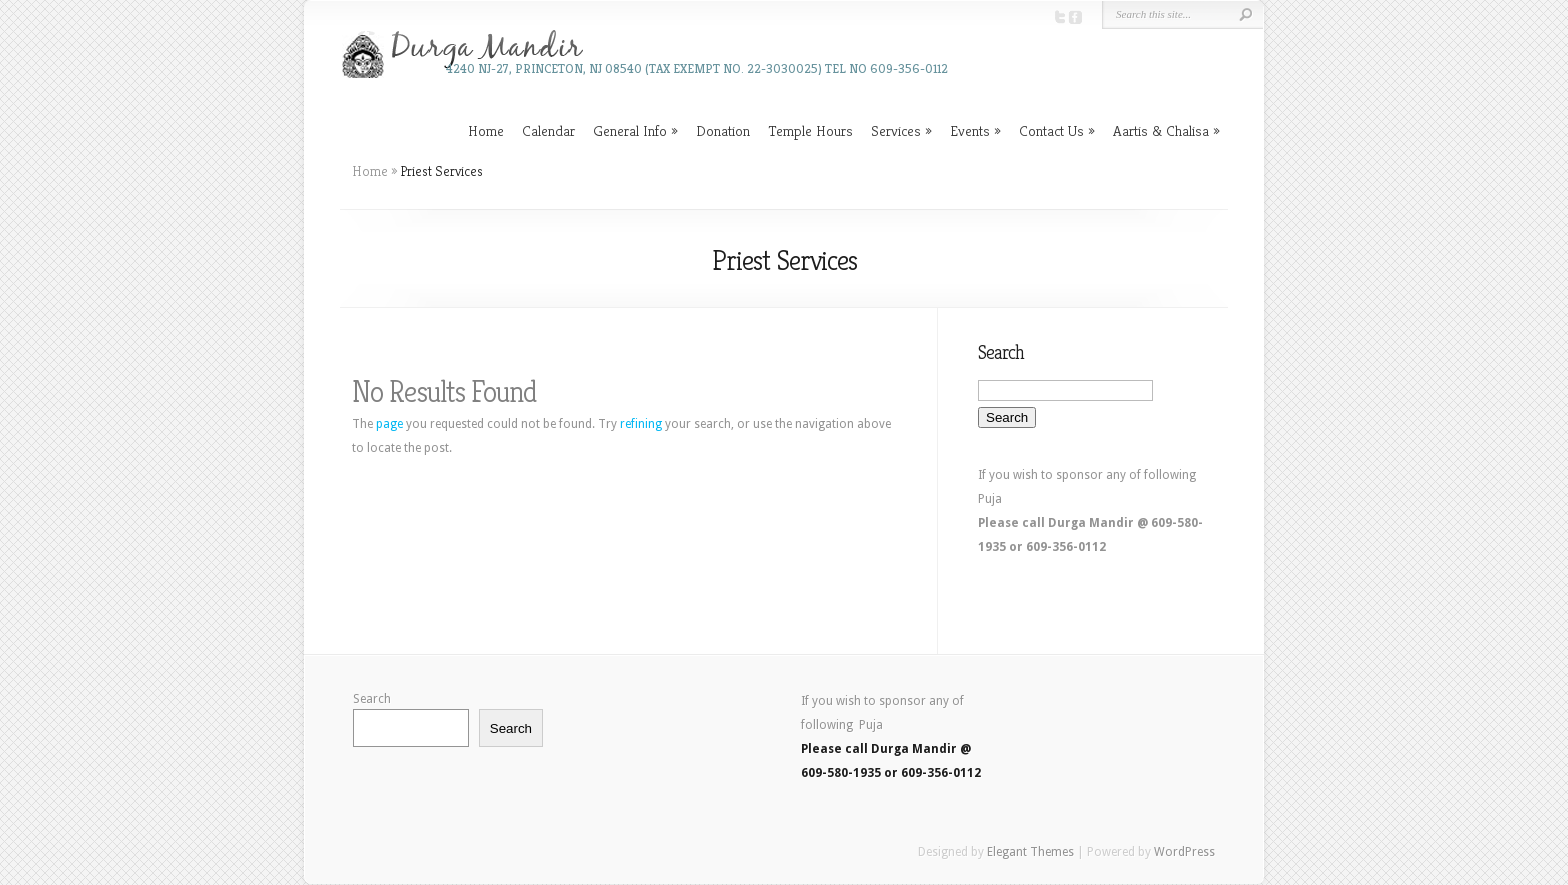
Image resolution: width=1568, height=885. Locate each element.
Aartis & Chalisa (1161, 130)
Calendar (548, 130)
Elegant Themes (1030, 852)
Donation (723, 130)
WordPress (1184, 852)
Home (486, 130)
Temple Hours (810, 130)
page (389, 424)
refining (641, 424)
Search (372, 699)
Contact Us (1051, 130)
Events (970, 130)
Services (896, 130)
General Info (630, 130)
